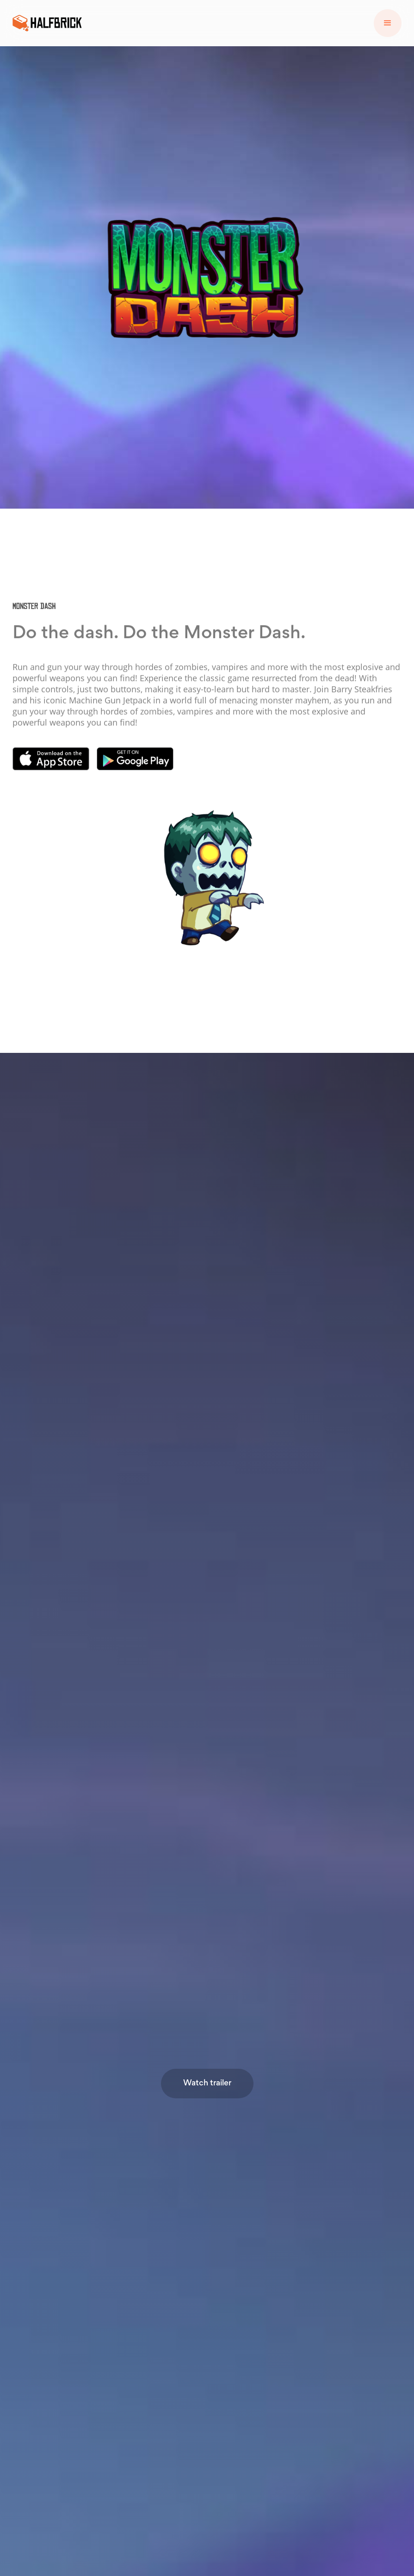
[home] (47, 23)
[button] (388, 23)
